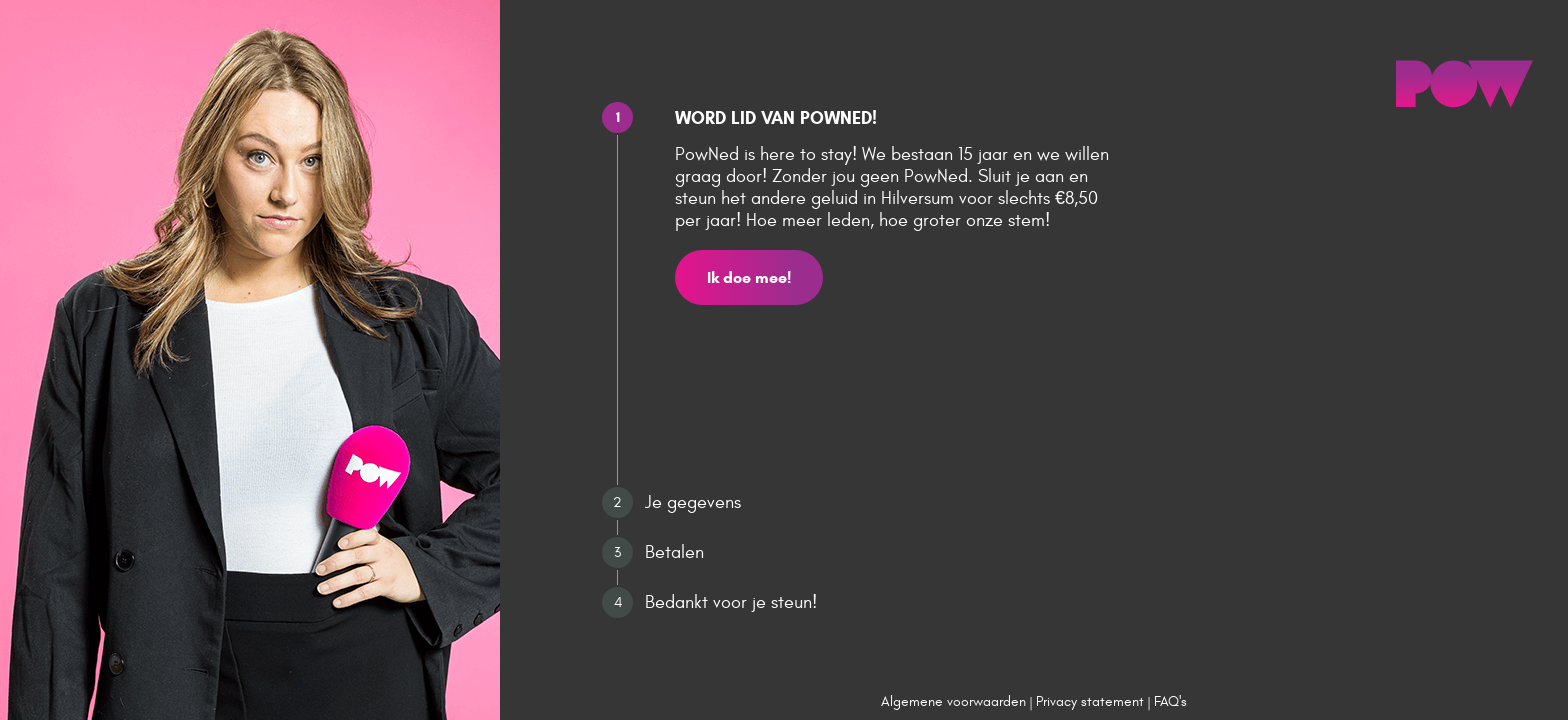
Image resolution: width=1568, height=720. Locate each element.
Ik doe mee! (749, 277)
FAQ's (1170, 701)
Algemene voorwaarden (953, 701)
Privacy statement (1090, 701)
